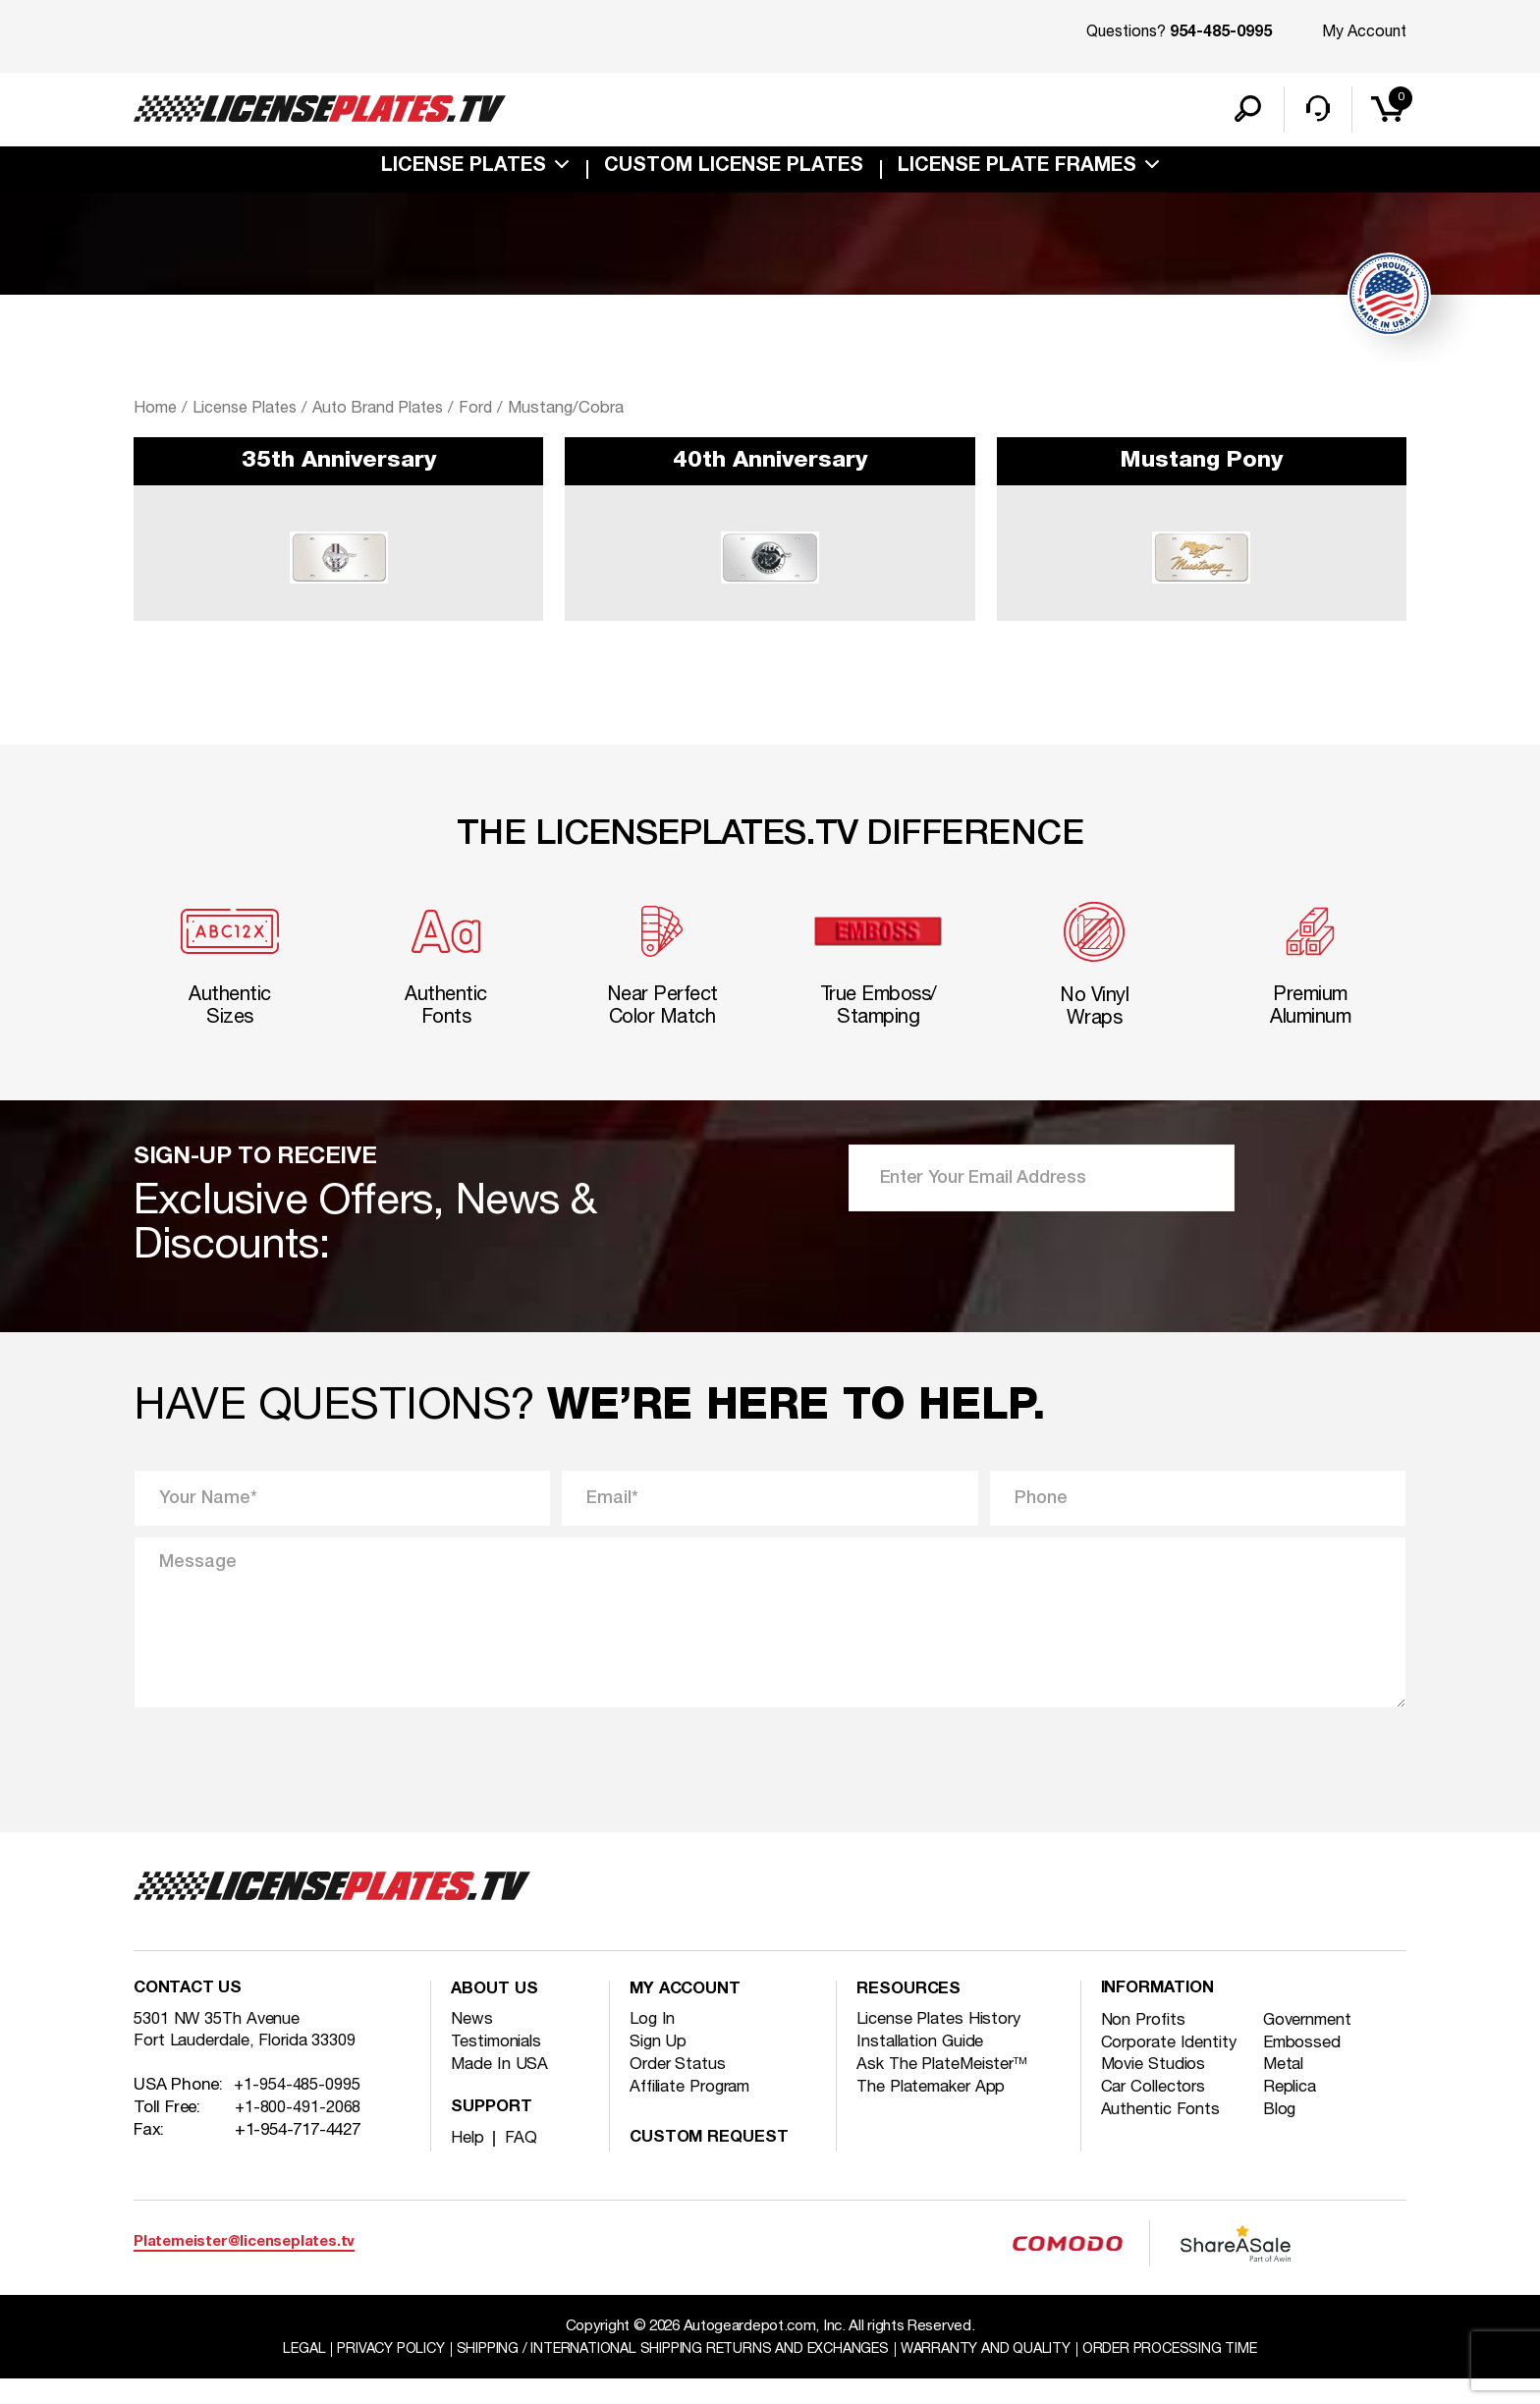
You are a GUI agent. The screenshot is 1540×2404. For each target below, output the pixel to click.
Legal (282, 2373)
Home (155, 412)
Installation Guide (924, 2066)
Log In (653, 2044)
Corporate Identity (1171, 2068)
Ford (487, 412)
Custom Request (712, 2162)
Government (1312, 2046)
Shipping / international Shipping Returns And (669, 2373)
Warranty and (995, 2373)
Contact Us (190, 2015)
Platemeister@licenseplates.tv (244, 2267)
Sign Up (659, 2066)
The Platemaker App (935, 2111)
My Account (1364, 32)
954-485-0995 (1221, 33)
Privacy (373, 2373)
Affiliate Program (695, 2111)
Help (468, 2162)
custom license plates (733, 171)
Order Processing (1188, 2373)
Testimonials (500, 2066)
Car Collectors (1156, 2113)
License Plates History (942, 2044)
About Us (496, 2015)
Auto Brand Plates (386, 412)
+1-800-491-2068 (298, 2135)
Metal (1286, 2091)
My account (688, 2015)
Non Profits (1145, 2046)
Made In (500, 2089)
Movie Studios (1156, 2091)
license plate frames (1017, 171)
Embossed (1305, 2068)
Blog (1282, 2136)
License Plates (463, 171)
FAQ (521, 2162)
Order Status (680, 2089)
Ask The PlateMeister (945, 2089)
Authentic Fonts (1163, 2136)
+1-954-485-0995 (297, 2112)
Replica (1293, 2113)
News (472, 2044)
